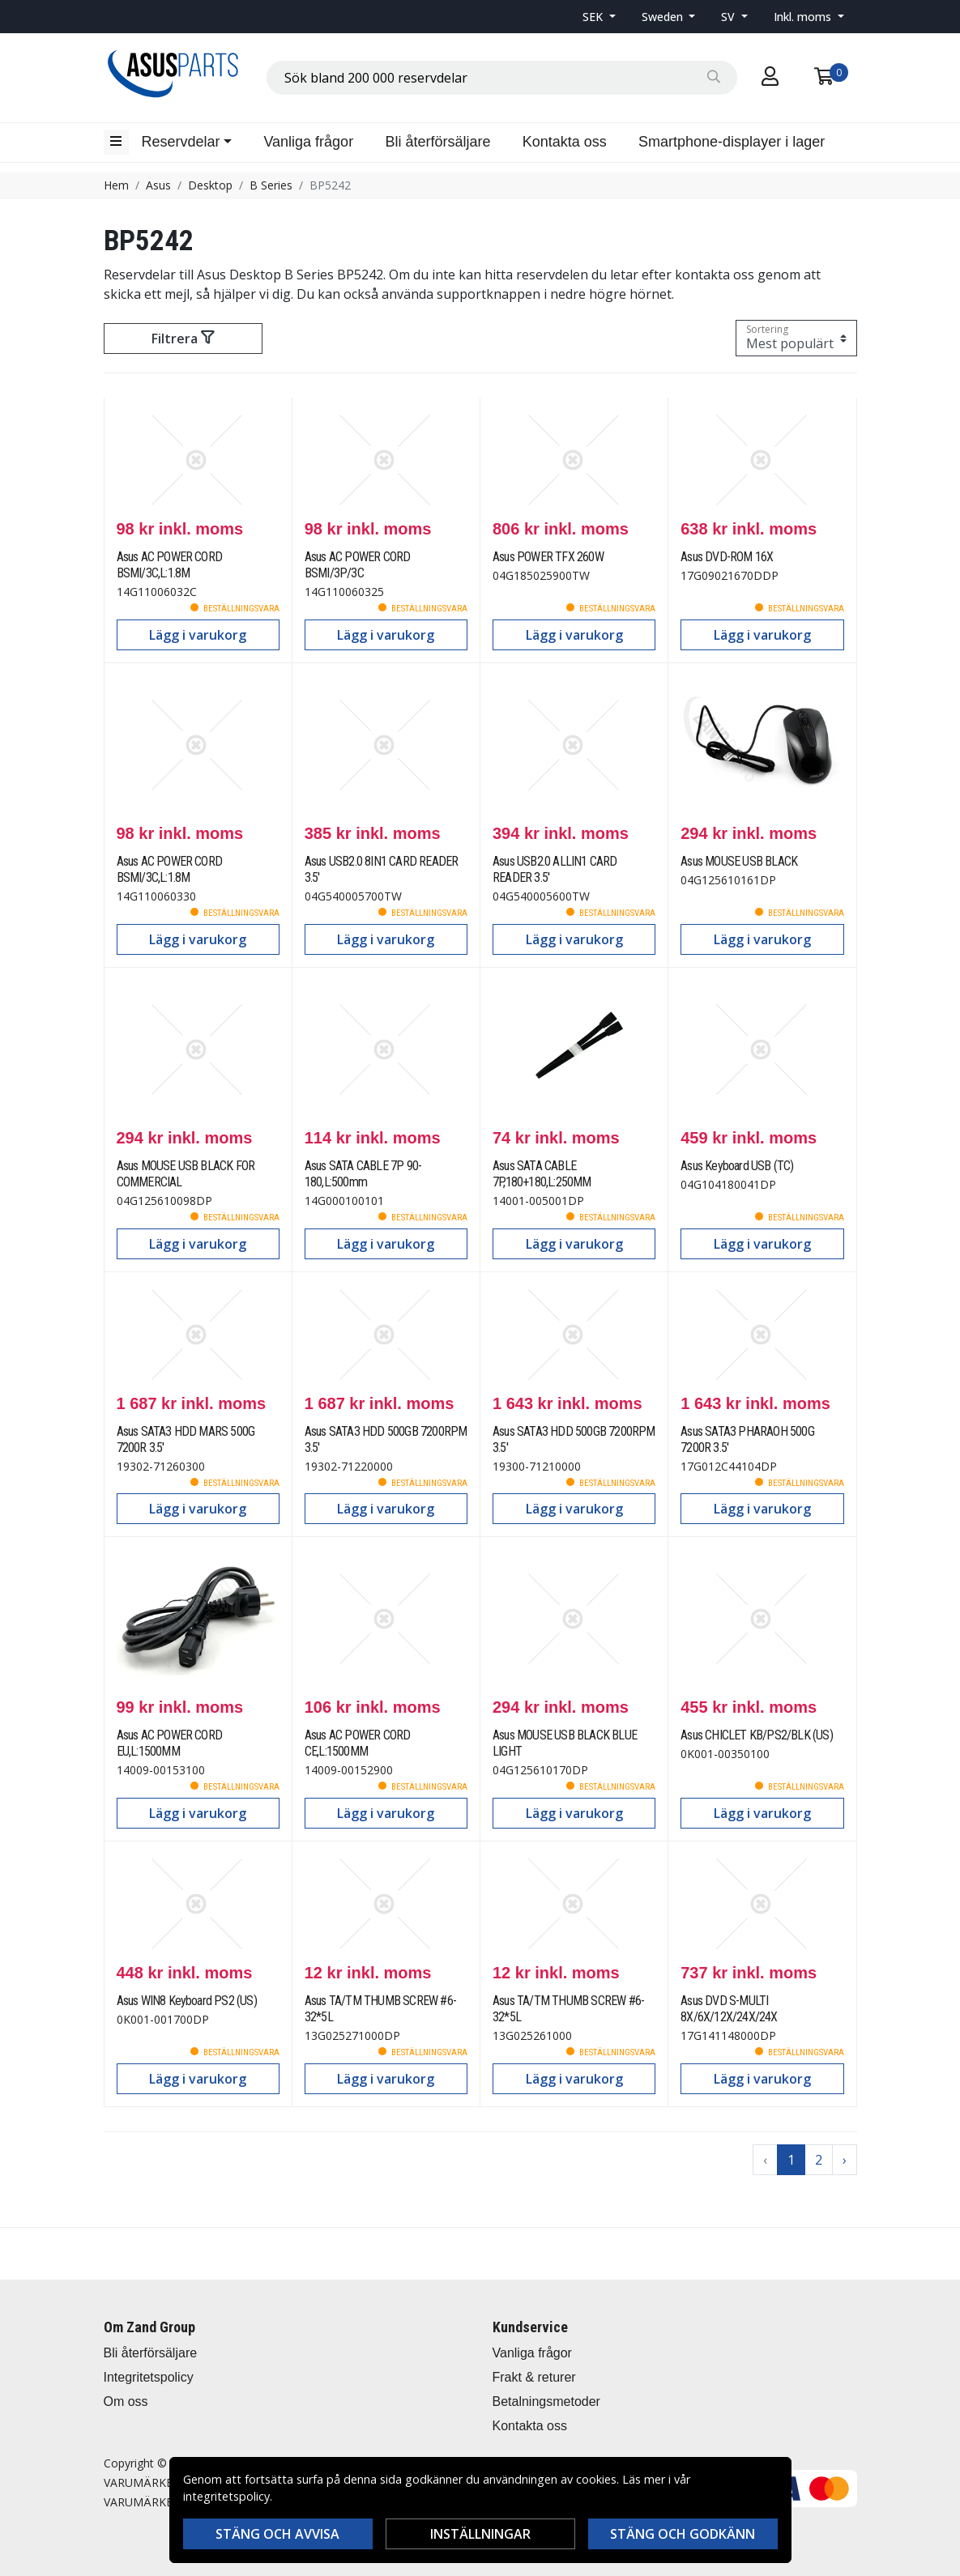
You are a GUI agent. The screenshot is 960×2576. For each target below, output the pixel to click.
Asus (158, 185)
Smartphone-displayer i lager (731, 142)
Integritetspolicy (149, 2377)
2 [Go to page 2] (818, 2160)
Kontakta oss (565, 142)
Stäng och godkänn (682, 2534)
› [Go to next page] (845, 2160)
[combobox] (501, 78)
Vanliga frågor (308, 142)
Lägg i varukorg (197, 635)
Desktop (210, 185)
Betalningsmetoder (546, 2401)
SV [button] (729, 16)
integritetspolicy (226, 2496)
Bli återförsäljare (437, 142)
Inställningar (480, 2534)
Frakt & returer (534, 2377)
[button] (599, 16)
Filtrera (182, 338)
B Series (271, 185)
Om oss (126, 2401)
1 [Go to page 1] (791, 2160)
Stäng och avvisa (277, 2534)
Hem (116, 185)
